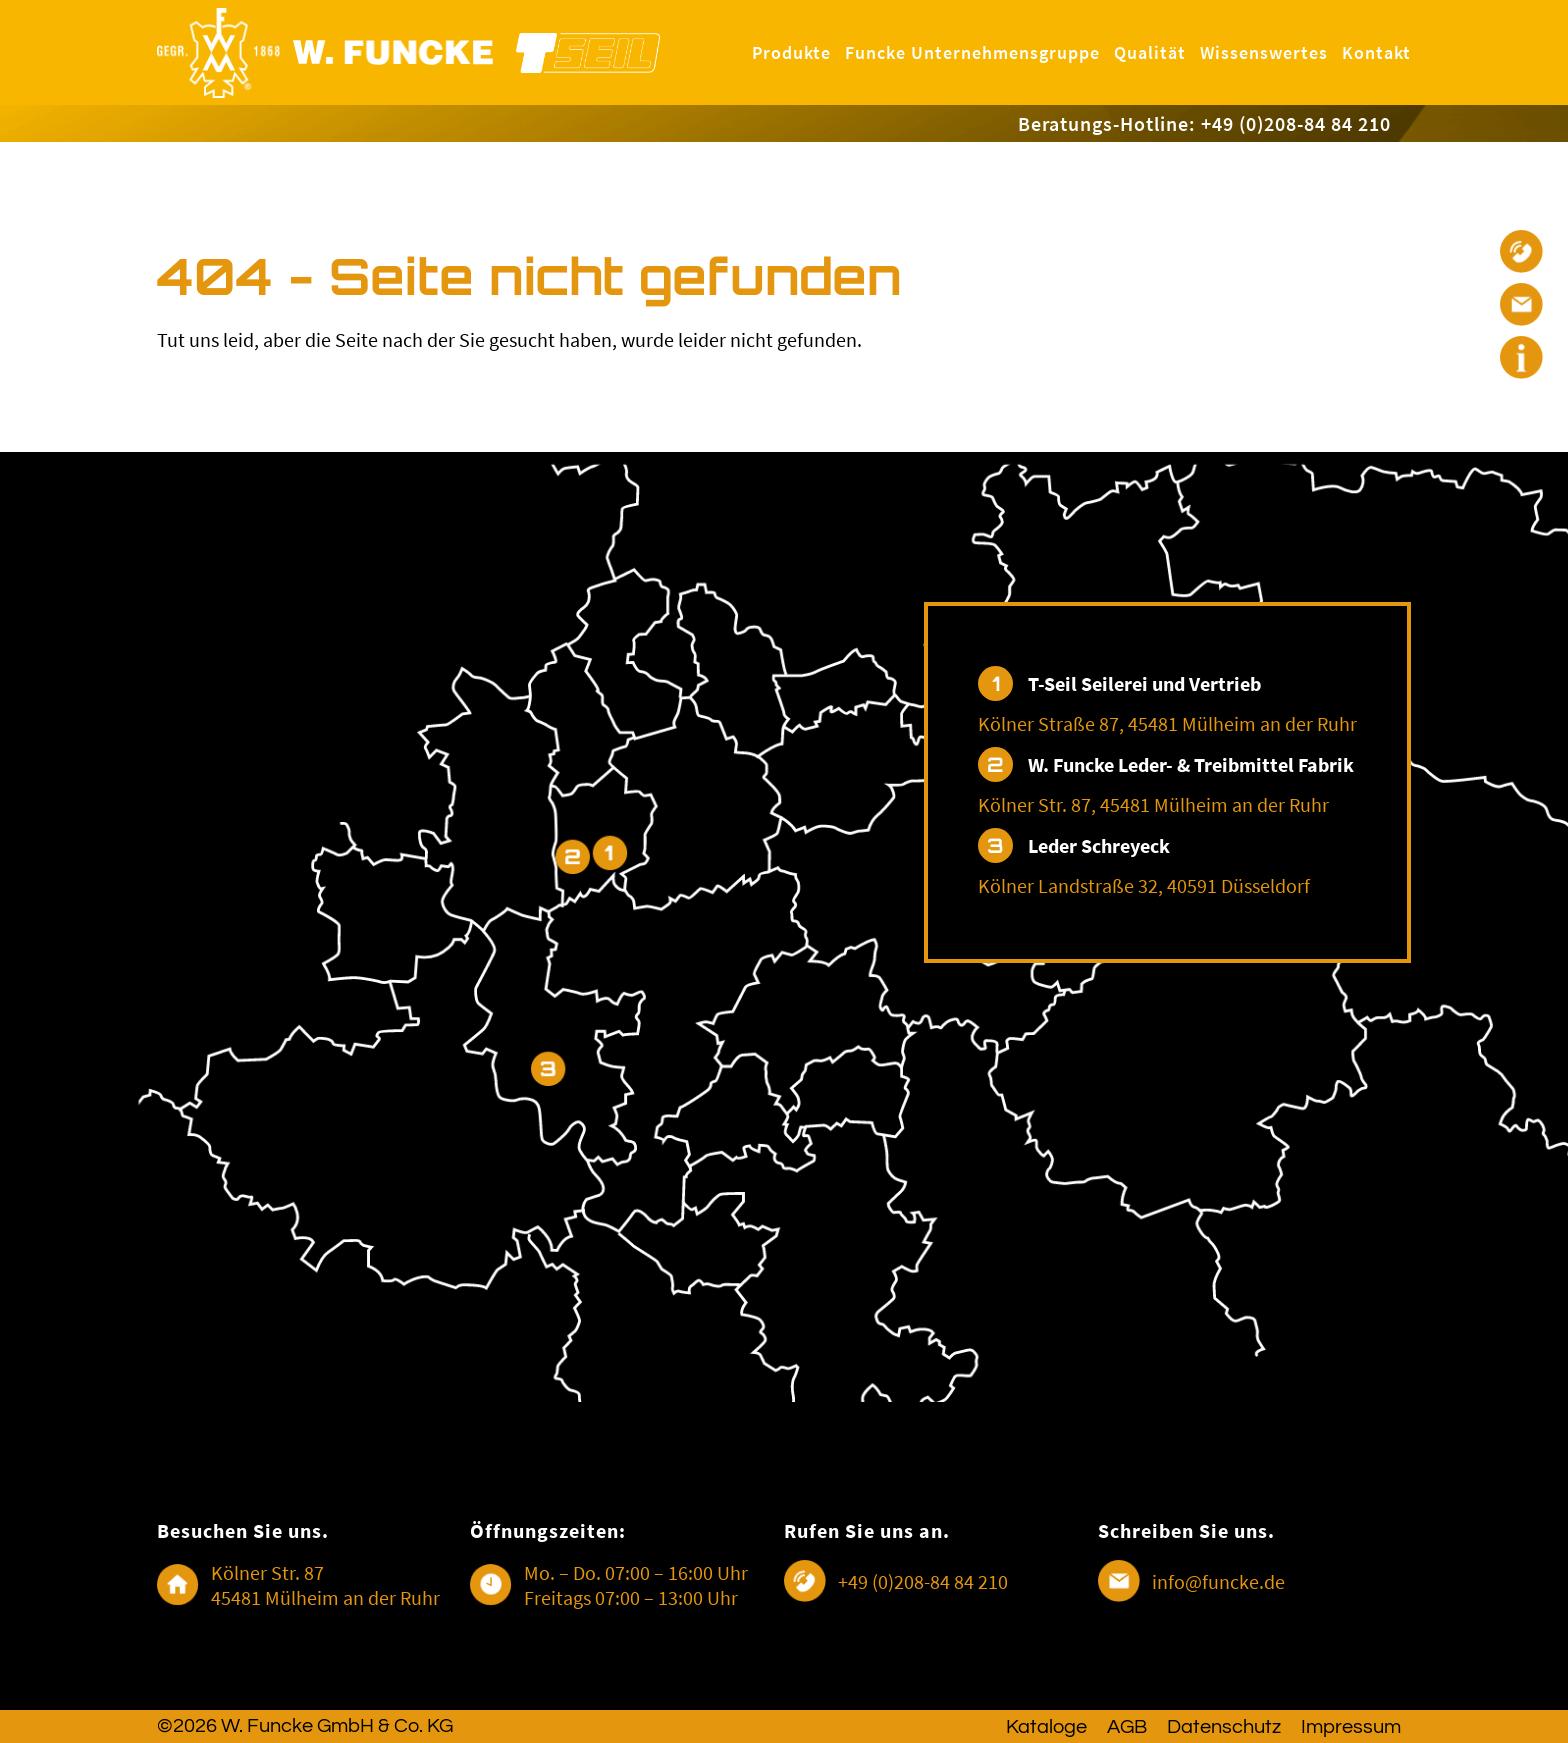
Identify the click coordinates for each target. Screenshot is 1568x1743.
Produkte (791, 52)
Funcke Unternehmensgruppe (972, 52)
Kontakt (1376, 52)
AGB (1127, 1727)
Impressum (1351, 1727)
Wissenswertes (1264, 52)
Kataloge (1046, 1727)
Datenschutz (1224, 1727)
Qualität (1150, 52)
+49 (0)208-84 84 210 (923, 1581)
